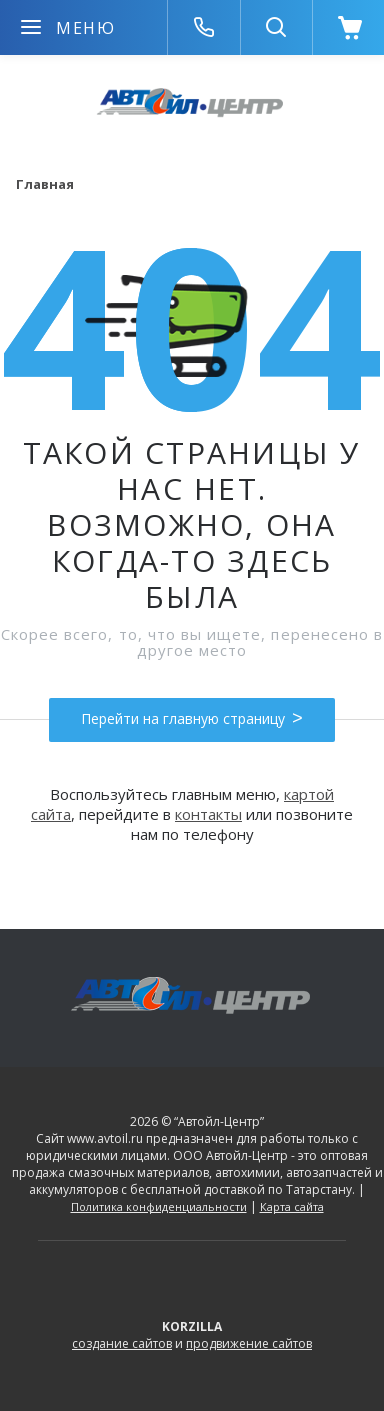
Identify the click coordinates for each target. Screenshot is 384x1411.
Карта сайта (292, 1206)
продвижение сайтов (249, 1343)
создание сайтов (122, 1343)
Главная (45, 184)
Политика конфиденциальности (159, 1206)
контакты (208, 814)
